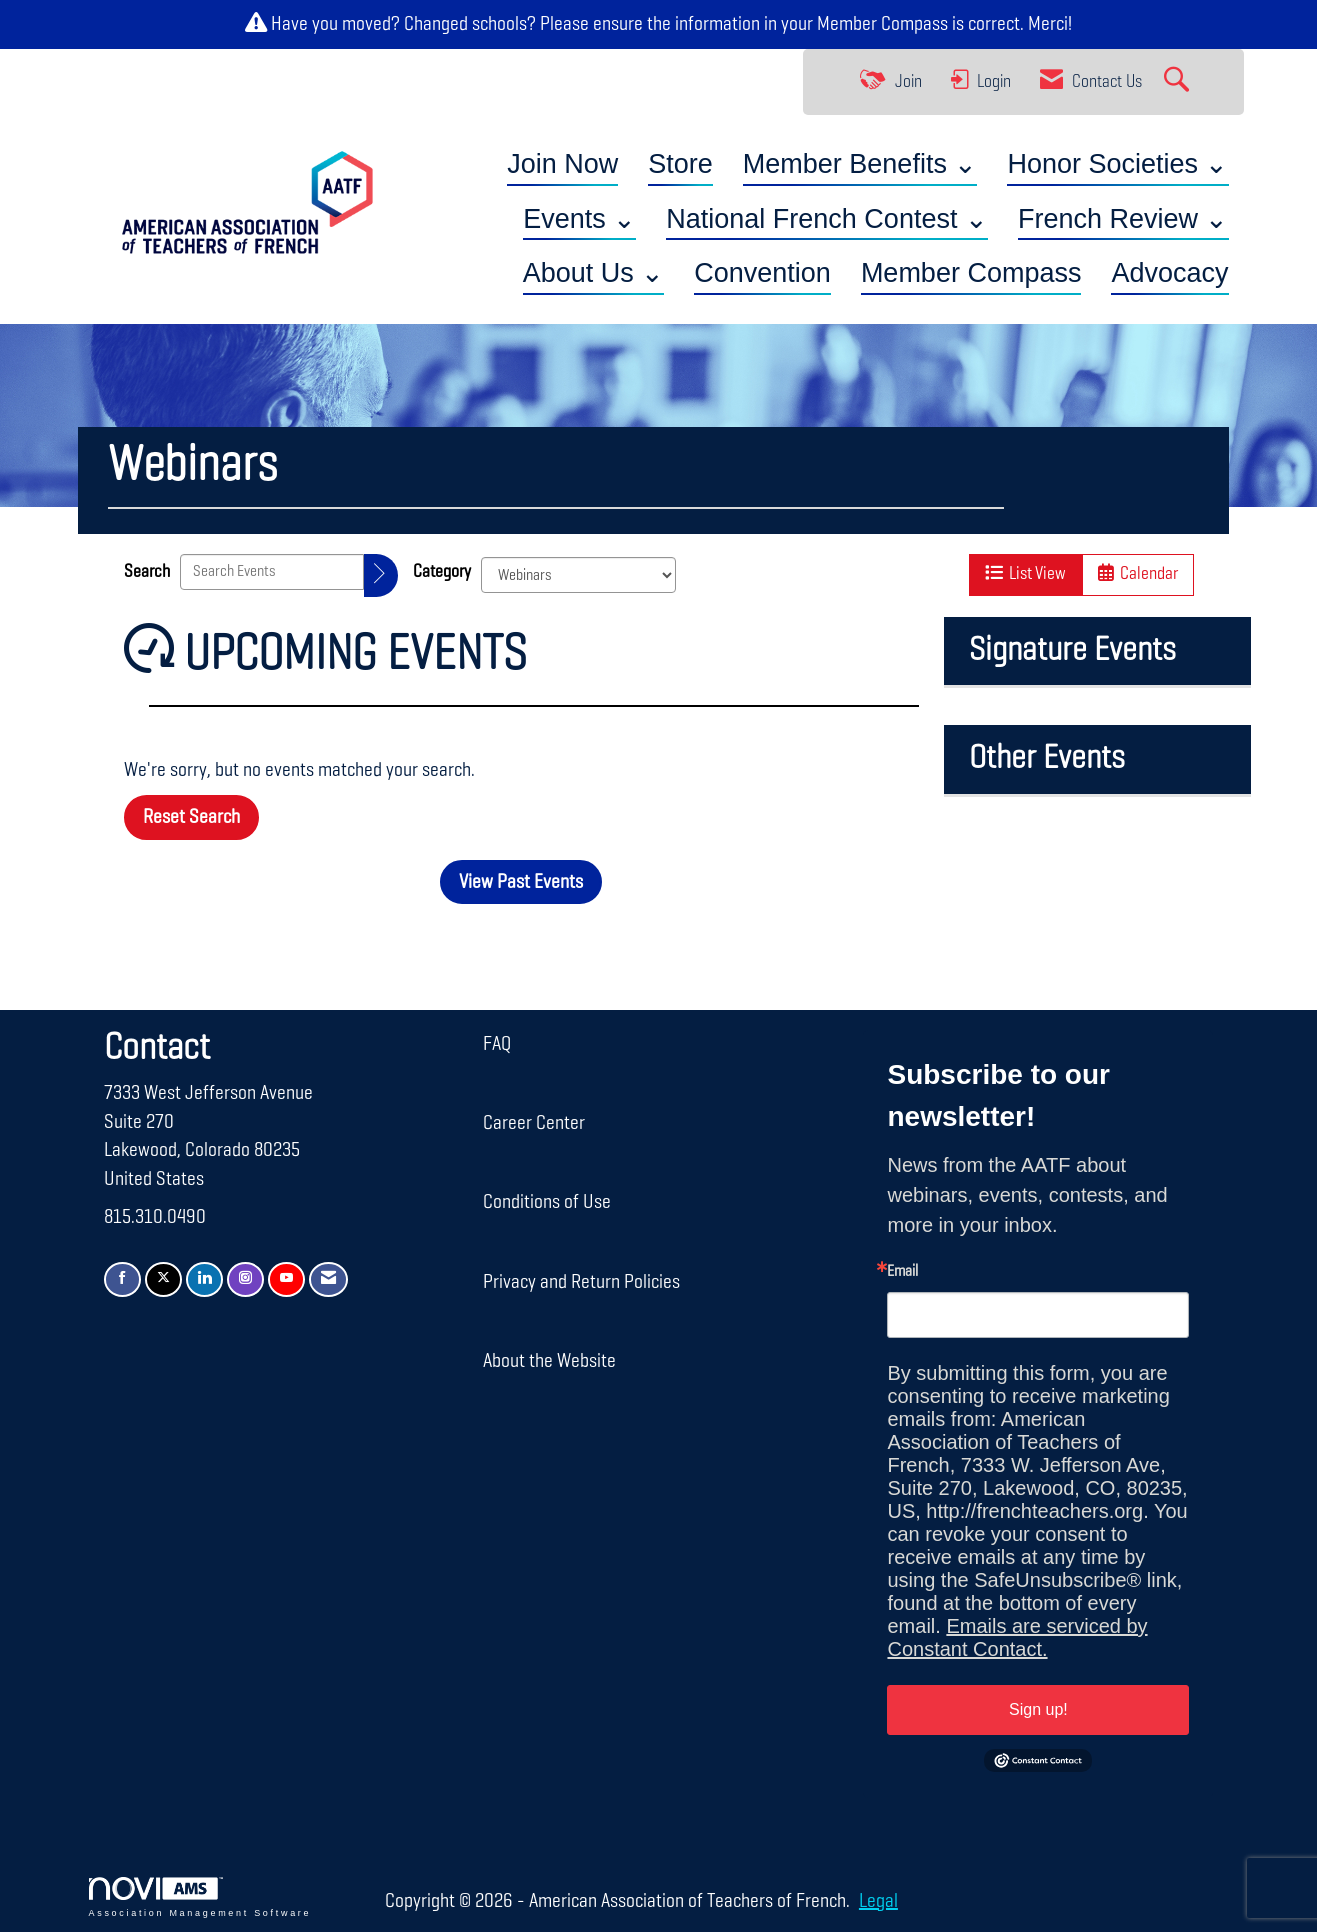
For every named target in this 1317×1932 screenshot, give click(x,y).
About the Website (549, 1361)
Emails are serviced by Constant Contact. (1017, 1637)
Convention (762, 273)
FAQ (497, 1044)
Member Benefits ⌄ (860, 164)
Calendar (1138, 574)
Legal (878, 1901)
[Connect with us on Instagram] (245, 1279)
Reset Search (191, 817)
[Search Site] (1179, 82)
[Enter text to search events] (272, 572)
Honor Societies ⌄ (1117, 164)
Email (902, 1272)
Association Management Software (200, 1897)
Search (147, 572)
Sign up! (1038, 1709)
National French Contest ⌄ (827, 219)
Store (680, 164)
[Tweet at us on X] (163, 1279)
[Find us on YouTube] (286, 1279)
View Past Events (521, 882)
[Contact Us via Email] (328, 1279)
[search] (381, 575)
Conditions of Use (547, 1202)
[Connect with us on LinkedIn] (204, 1279)
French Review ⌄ (1123, 219)
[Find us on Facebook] (122, 1279)
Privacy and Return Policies (581, 1282)
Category (442, 572)
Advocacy (1169, 273)
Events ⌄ (579, 219)
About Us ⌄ (594, 273)
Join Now (562, 164)
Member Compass (882, 24)
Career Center (534, 1123)
